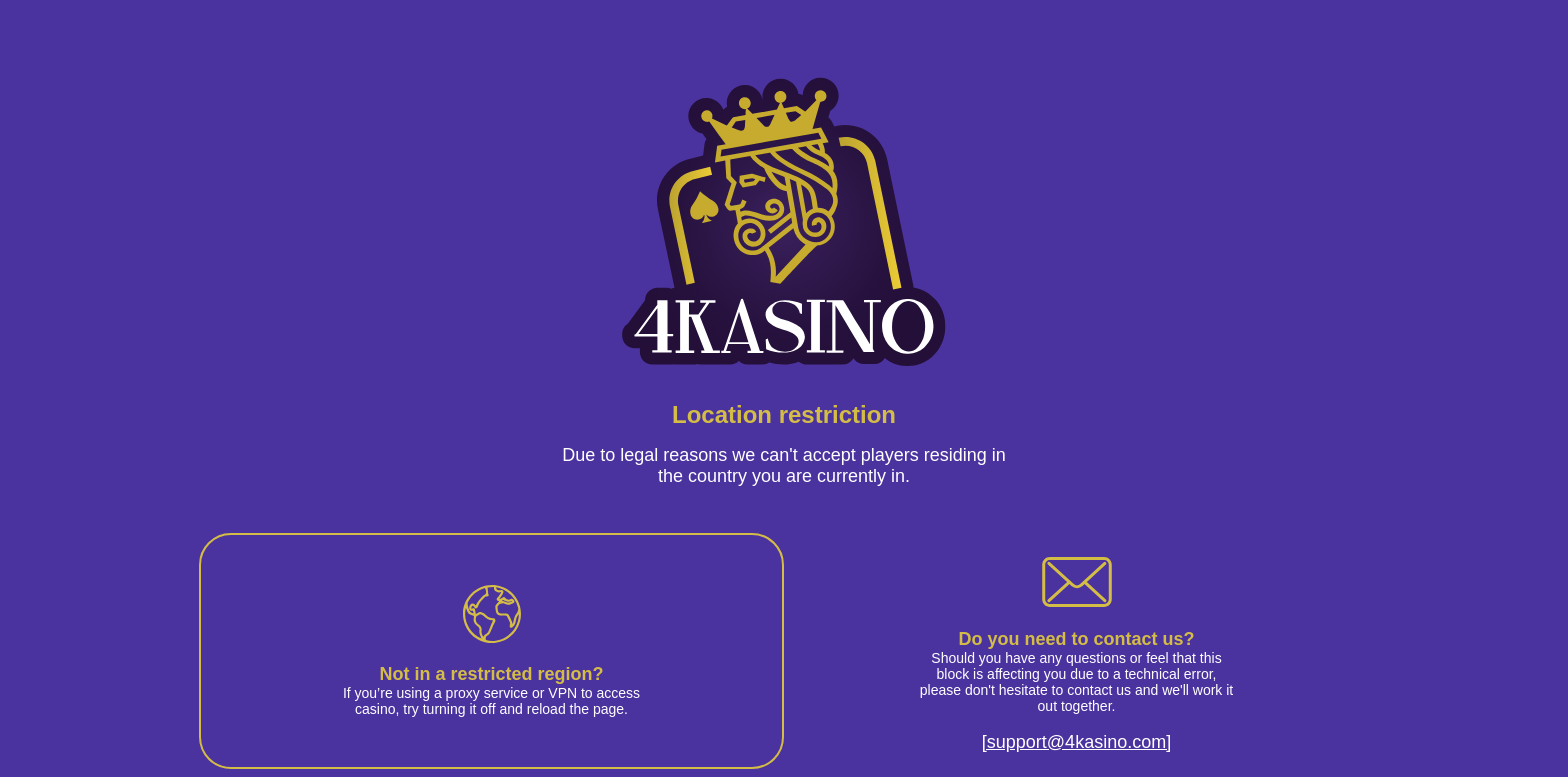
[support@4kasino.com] (1076, 742)
